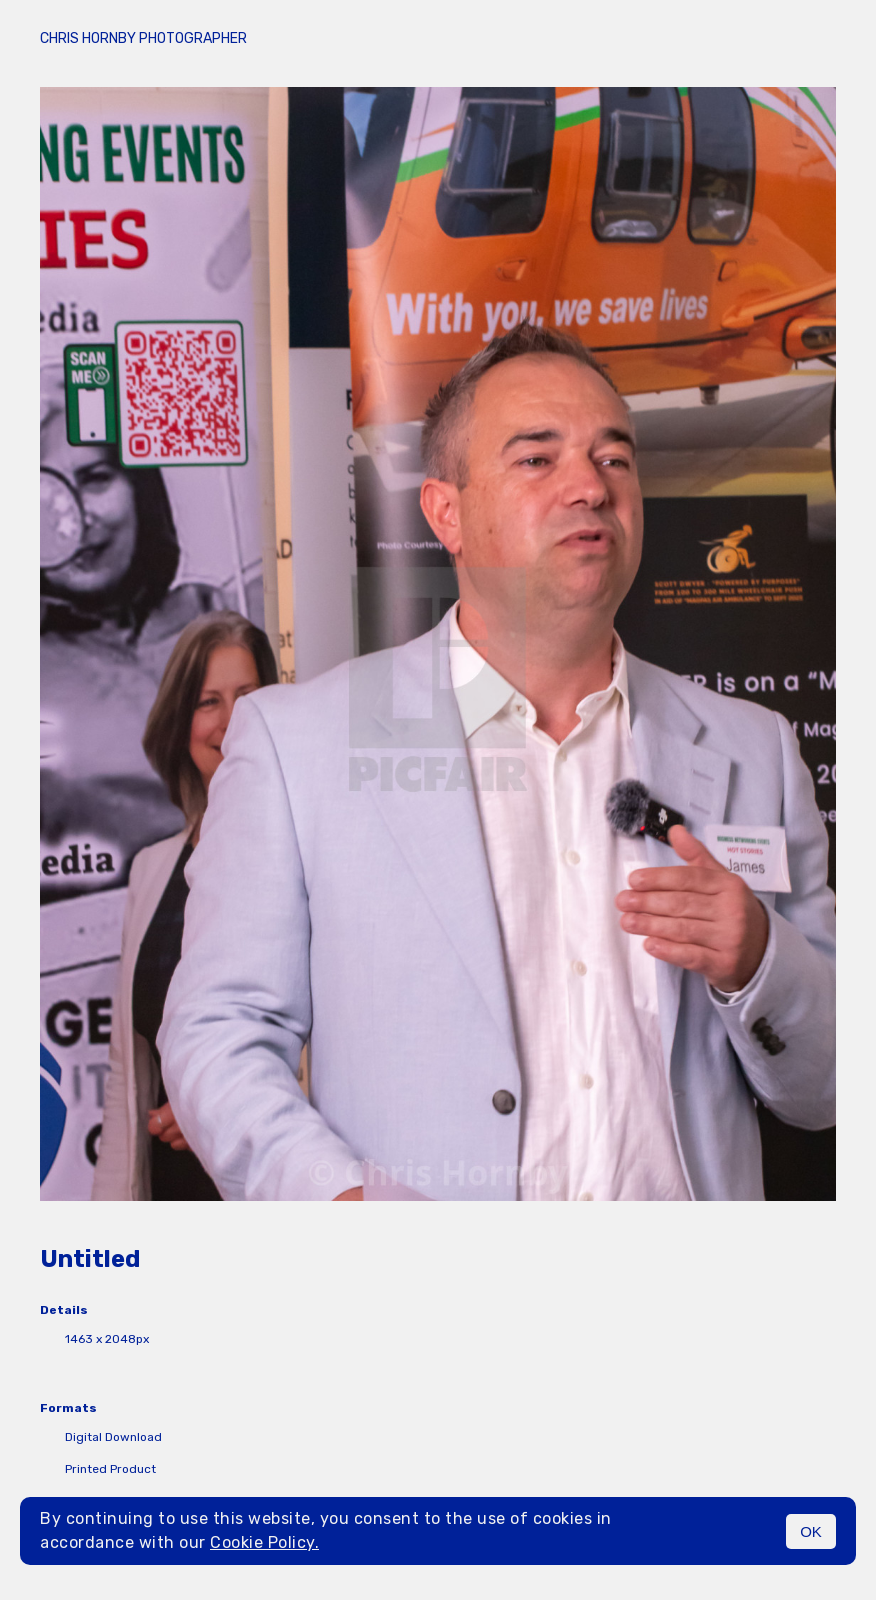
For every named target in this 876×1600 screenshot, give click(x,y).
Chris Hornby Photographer (143, 38)
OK (811, 1531)
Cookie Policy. (264, 1542)
